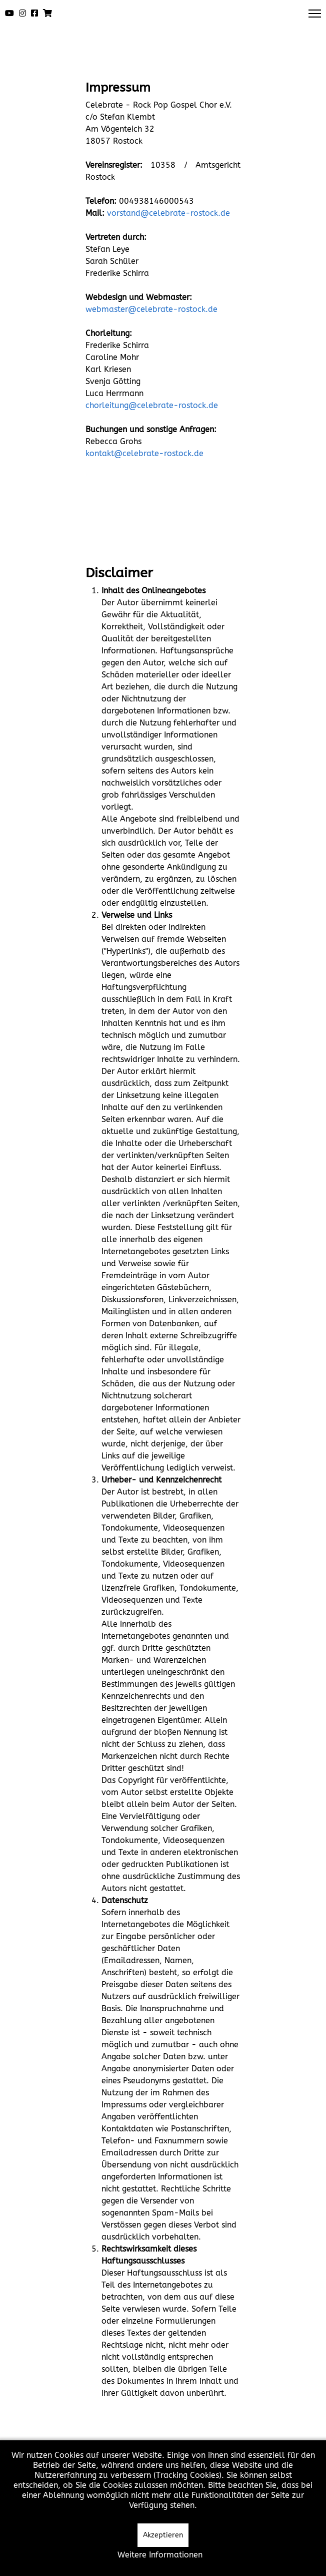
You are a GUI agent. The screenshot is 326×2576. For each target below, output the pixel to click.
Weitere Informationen (160, 2554)
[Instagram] (22, 14)
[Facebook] (34, 14)
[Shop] (47, 14)
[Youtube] (9, 14)
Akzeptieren (163, 2535)
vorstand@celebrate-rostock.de (168, 213)
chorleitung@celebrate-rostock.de (152, 405)
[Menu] (314, 14)
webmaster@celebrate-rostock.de (152, 309)
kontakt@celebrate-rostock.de (145, 453)
